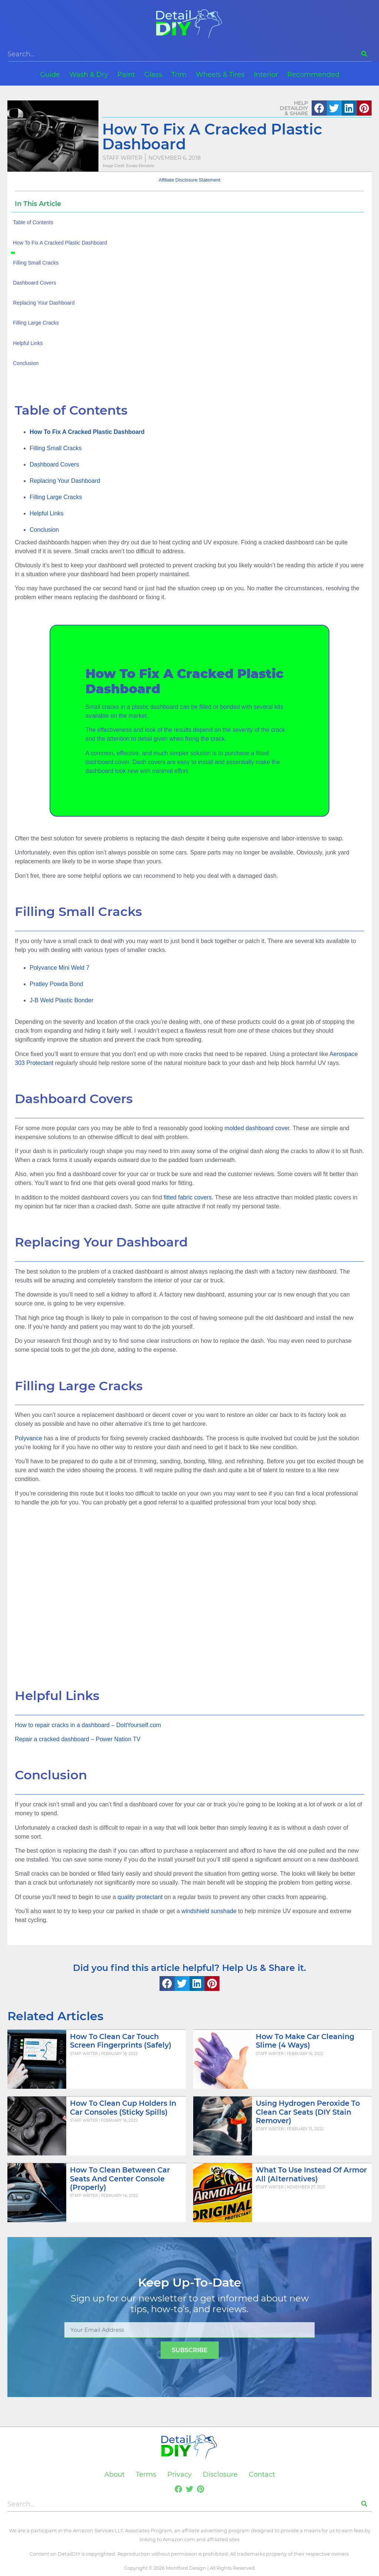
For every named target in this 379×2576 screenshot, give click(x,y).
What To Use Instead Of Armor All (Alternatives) (311, 2174)
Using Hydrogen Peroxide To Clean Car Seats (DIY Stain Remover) (308, 2112)
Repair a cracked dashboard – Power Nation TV (77, 1739)
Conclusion (44, 530)
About (114, 2474)
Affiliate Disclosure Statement (190, 180)
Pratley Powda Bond (56, 984)
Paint (126, 74)
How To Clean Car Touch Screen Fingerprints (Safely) (120, 2040)
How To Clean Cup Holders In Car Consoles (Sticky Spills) (123, 2107)
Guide (50, 74)
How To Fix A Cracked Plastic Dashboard (60, 243)
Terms (146, 2474)
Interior (266, 74)
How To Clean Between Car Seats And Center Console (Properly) (120, 2178)
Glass (153, 74)
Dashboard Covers (54, 464)
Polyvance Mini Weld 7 (60, 968)
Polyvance (28, 1438)
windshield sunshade (209, 1911)
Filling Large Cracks (56, 497)
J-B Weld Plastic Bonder (61, 1000)
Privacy (179, 2474)
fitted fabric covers (188, 1197)
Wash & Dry (88, 74)
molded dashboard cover (257, 1128)
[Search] (364, 54)
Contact (262, 2474)
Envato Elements (140, 166)
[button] (319, 108)
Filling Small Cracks (55, 448)
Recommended (313, 74)
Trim (179, 74)
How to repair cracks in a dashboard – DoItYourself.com (88, 1725)
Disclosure (220, 2474)
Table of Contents (33, 222)
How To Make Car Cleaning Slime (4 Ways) (305, 2040)
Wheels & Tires (220, 74)
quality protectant (140, 1897)
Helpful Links (47, 513)
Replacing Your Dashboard (65, 481)
